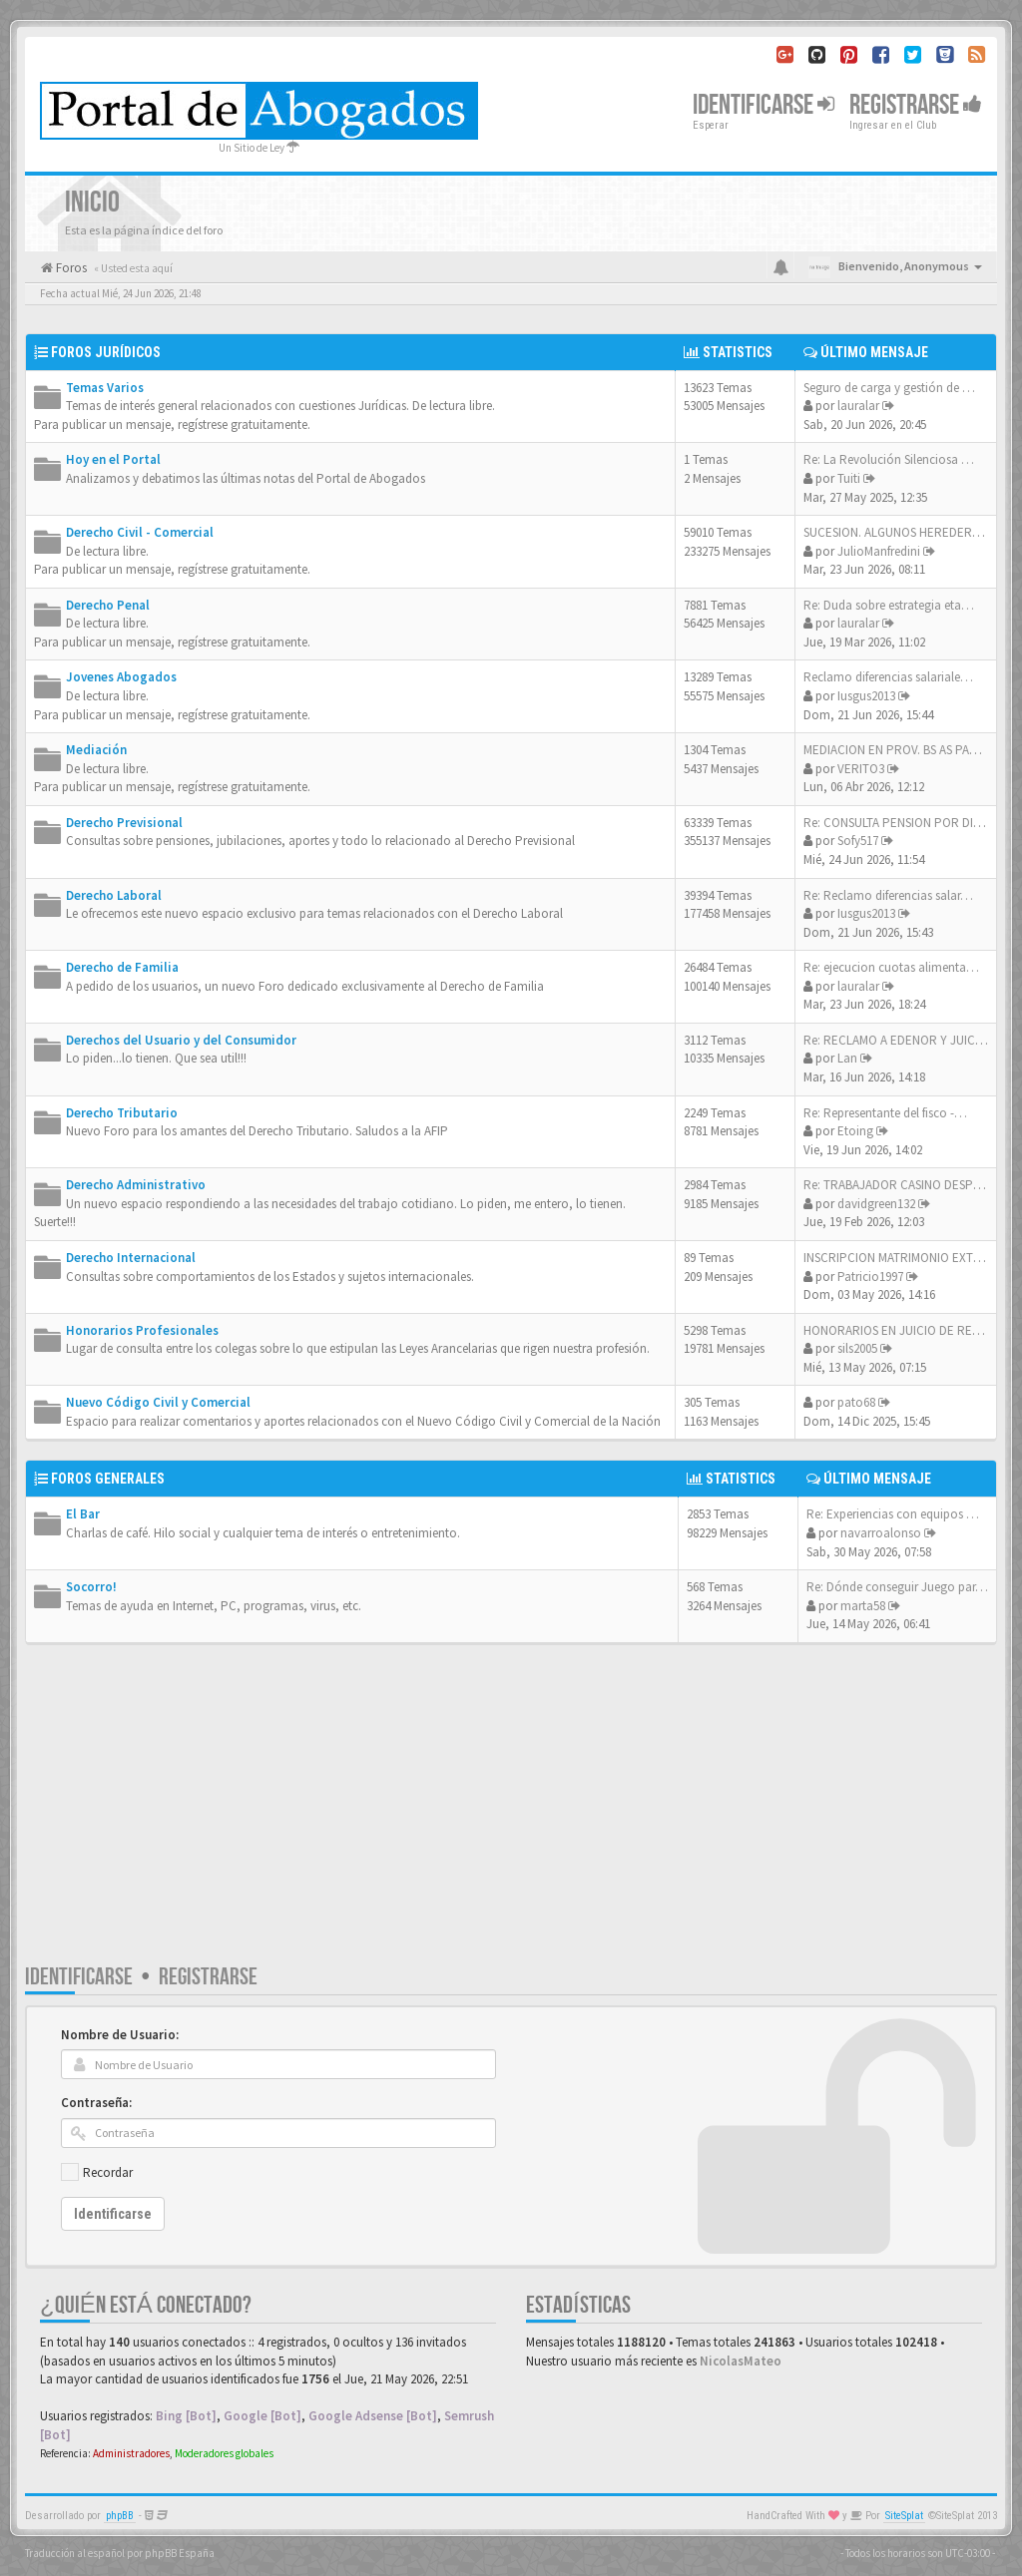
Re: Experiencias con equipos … (892, 1513)
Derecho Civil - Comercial (140, 532)
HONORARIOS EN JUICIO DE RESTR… (904, 1330)
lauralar (858, 405)
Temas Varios (105, 387)
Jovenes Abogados (121, 676)
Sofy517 (857, 840)
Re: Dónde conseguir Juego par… (897, 1586)
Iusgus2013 (866, 695)
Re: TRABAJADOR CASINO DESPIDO (898, 1184)
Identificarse (79, 1976)
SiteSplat (904, 2515)
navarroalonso (880, 1532)
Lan (847, 1058)
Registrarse (915, 105)
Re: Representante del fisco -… (885, 1112)
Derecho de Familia (122, 967)
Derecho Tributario (122, 1112)
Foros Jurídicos (106, 352)
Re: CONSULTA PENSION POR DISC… (901, 822)
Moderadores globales (224, 2453)
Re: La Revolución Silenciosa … (888, 459)
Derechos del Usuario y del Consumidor (181, 1040)
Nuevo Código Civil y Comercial (158, 1402)
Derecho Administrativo (136, 1184)
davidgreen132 (876, 1203)
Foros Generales (108, 1479)
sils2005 (857, 1348)
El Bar (83, 1513)
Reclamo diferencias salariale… (888, 676)
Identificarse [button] (763, 105)
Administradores (131, 2453)
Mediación (96, 749)
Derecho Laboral (114, 895)
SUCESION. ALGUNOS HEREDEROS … (903, 532)
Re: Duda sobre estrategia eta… (888, 605)
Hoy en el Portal (113, 459)
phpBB (120, 2515)
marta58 (862, 1605)
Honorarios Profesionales (142, 1330)
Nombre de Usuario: (120, 2034)
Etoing (855, 1130)
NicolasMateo (740, 2361)
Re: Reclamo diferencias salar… (888, 895)
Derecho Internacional (131, 1257)
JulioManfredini (878, 551)
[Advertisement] (511, 1812)
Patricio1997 (870, 1276)
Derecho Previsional (124, 822)
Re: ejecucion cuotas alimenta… (891, 967)
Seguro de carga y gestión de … (889, 387)
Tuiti (848, 478)
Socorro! (91, 1586)
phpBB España (180, 2553)
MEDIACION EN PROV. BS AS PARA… (900, 749)
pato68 (856, 1402)
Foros (70, 267)
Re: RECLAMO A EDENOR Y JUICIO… (901, 1040)
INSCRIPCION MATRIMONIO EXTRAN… (906, 1257)
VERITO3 (860, 768)
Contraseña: (96, 2102)
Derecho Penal (108, 605)
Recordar (108, 2172)
